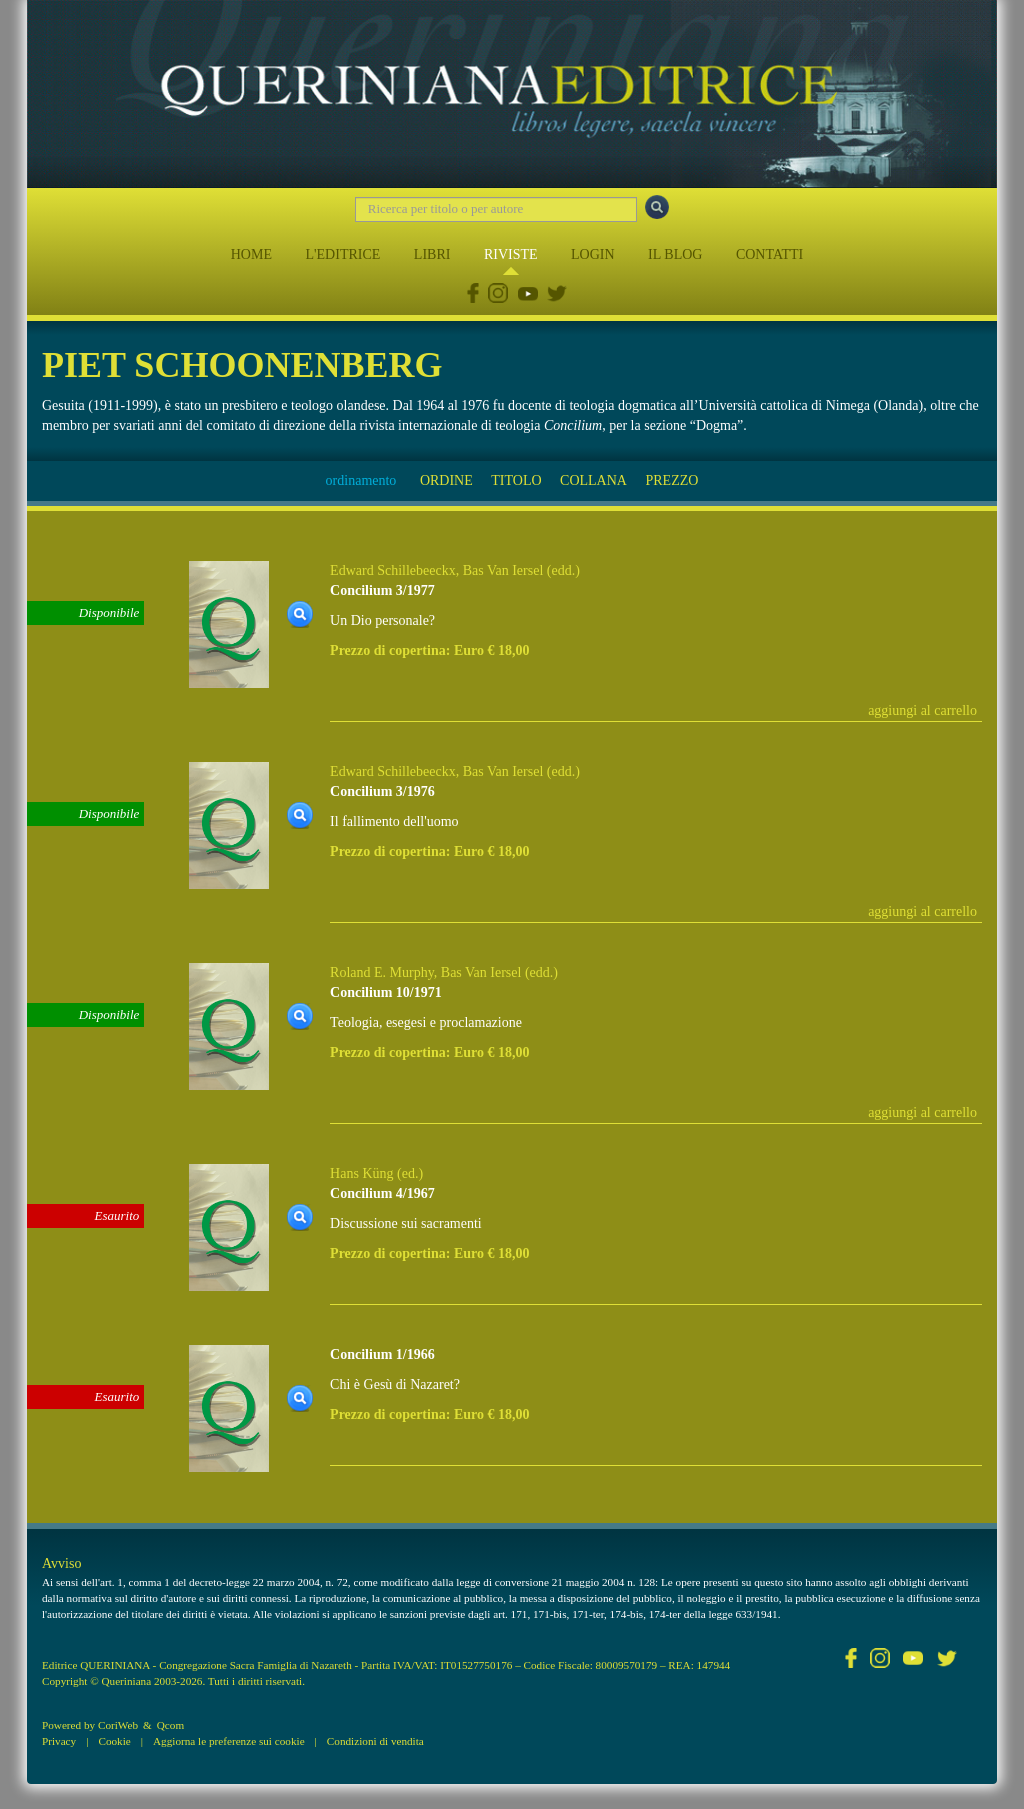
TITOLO (516, 480)
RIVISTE (511, 254)
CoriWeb (118, 1725)
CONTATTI (769, 254)
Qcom (170, 1725)
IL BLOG (675, 254)
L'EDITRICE (342, 254)
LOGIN (593, 254)
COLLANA (593, 480)
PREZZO (671, 480)
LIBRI (432, 254)
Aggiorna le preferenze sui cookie (229, 1741)
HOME (251, 254)
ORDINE (446, 480)
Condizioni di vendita (375, 1741)
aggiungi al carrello (922, 710)
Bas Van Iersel (503, 570)
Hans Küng (361, 1173)
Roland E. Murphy (382, 972)
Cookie (114, 1741)
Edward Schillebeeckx (393, 570)
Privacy (59, 1741)
